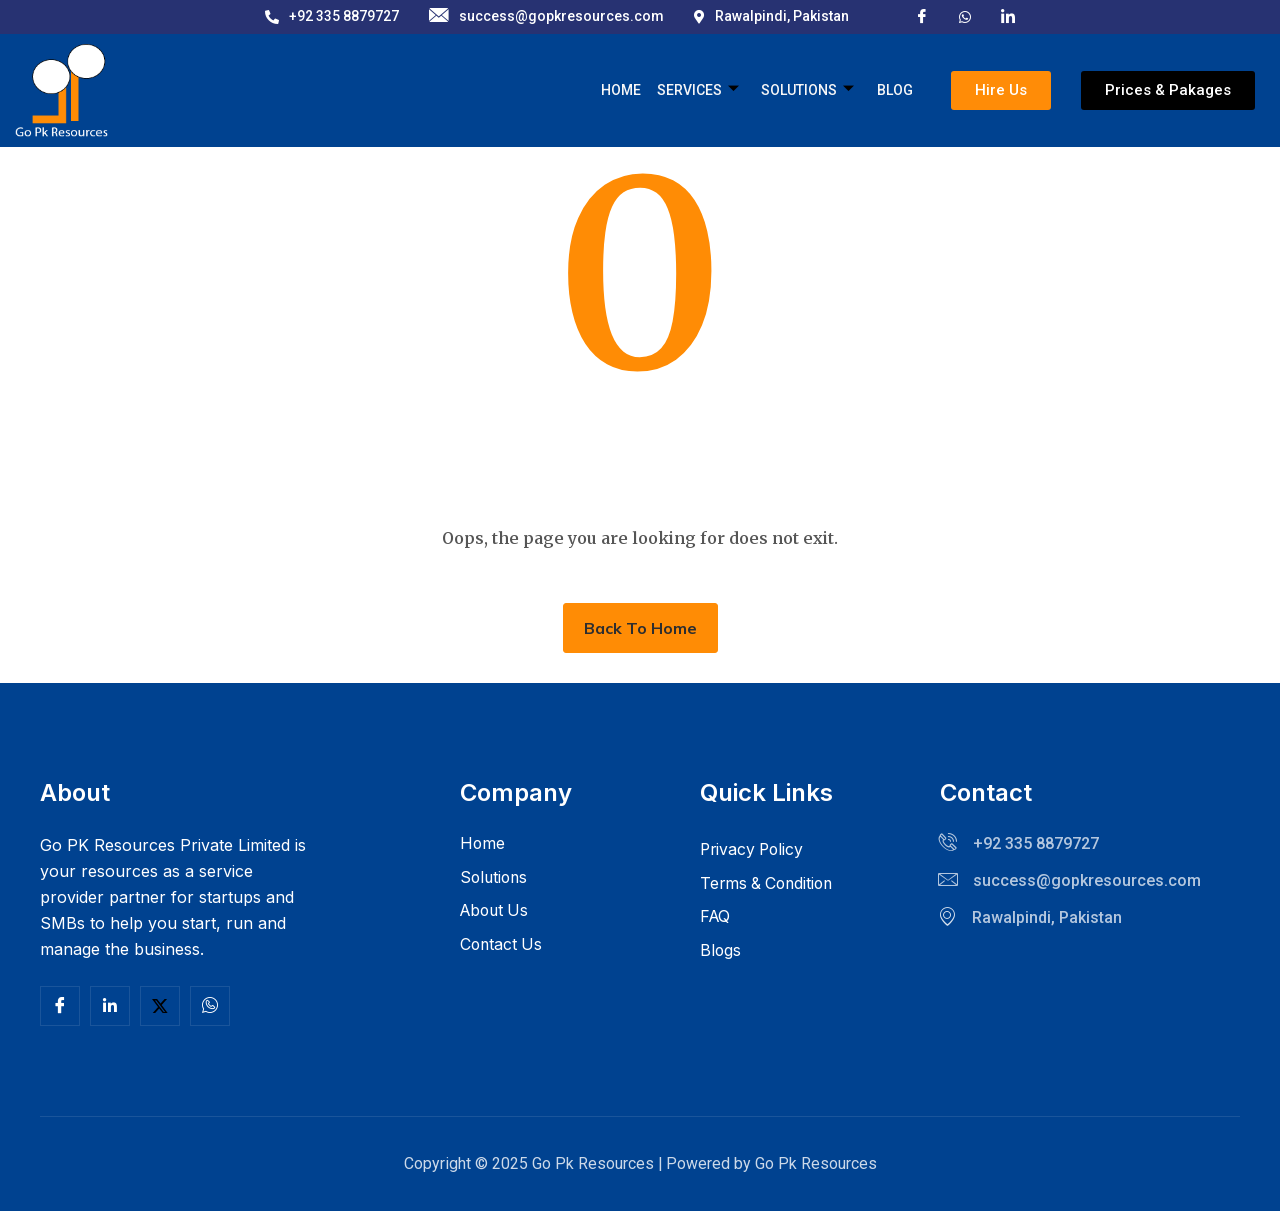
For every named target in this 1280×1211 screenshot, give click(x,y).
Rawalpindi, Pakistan (771, 16)
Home (622, 90)
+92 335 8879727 (332, 16)
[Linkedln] (110, 1006)
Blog (895, 90)
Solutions (808, 90)
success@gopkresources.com (546, 16)
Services (699, 90)
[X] (965, 15)
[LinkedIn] (1008, 15)
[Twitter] (160, 1006)
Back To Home (640, 628)
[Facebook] (922, 15)
